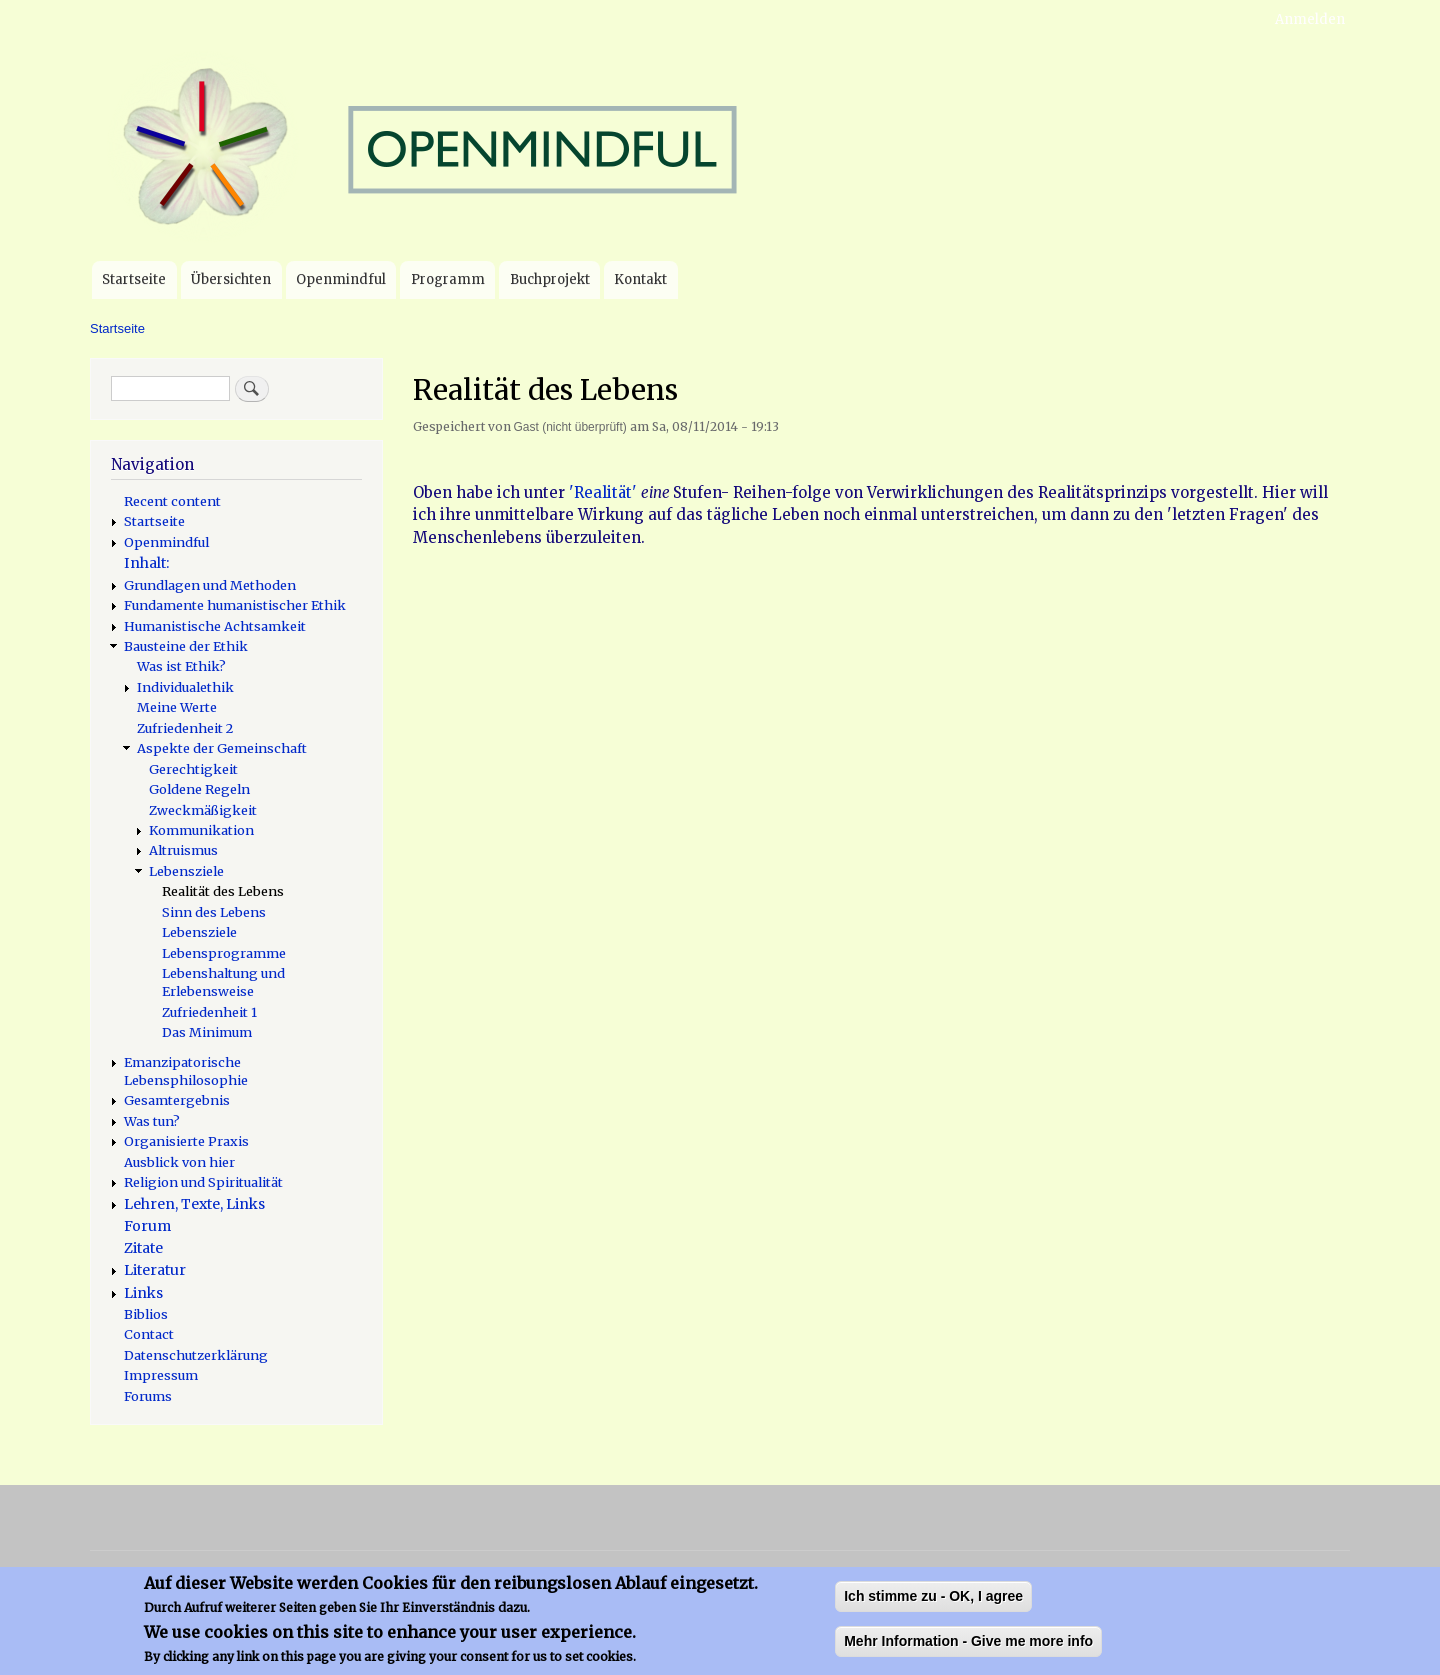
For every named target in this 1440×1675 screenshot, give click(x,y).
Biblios (146, 1314)
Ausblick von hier (179, 1162)
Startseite (134, 279)
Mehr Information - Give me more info (968, 1652)
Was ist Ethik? (181, 666)
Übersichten (231, 279)
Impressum (161, 1375)
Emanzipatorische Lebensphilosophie (186, 1071)
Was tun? (152, 1121)
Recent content (172, 501)
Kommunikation (201, 830)
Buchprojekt (550, 279)
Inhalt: (146, 563)
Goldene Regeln (199, 789)
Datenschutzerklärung (196, 1355)
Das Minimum (207, 1032)
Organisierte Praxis (186, 1141)
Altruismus (183, 850)
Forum (147, 1226)
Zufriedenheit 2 (185, 728)
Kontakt (640, 279)
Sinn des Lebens (214, 912)
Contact (149, 1334)
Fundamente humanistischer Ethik (235, 605)
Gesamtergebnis (177, 1100)
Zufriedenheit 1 (209, 1012)
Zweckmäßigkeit (203, 810)
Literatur (155, 1270)
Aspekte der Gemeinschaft (222, 748)
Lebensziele (186, 871)
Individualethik (185, 687)
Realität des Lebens (223, 891)
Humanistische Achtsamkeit (215, 626)
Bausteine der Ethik (186, 646)
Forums (148, 1396)
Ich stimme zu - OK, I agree (933, 1607)
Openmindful (341, 279)
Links (143, 1293)
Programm (448, 279)
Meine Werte (177, 707)
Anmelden (1310, 19)
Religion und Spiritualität (203, 1182)
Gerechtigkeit (193, 769)
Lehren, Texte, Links (194, 1204)
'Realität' (603, 492)
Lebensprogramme (224, 953)
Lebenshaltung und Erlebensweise (223, 982)
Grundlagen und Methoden (210, 585)
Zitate (143, 1248)
